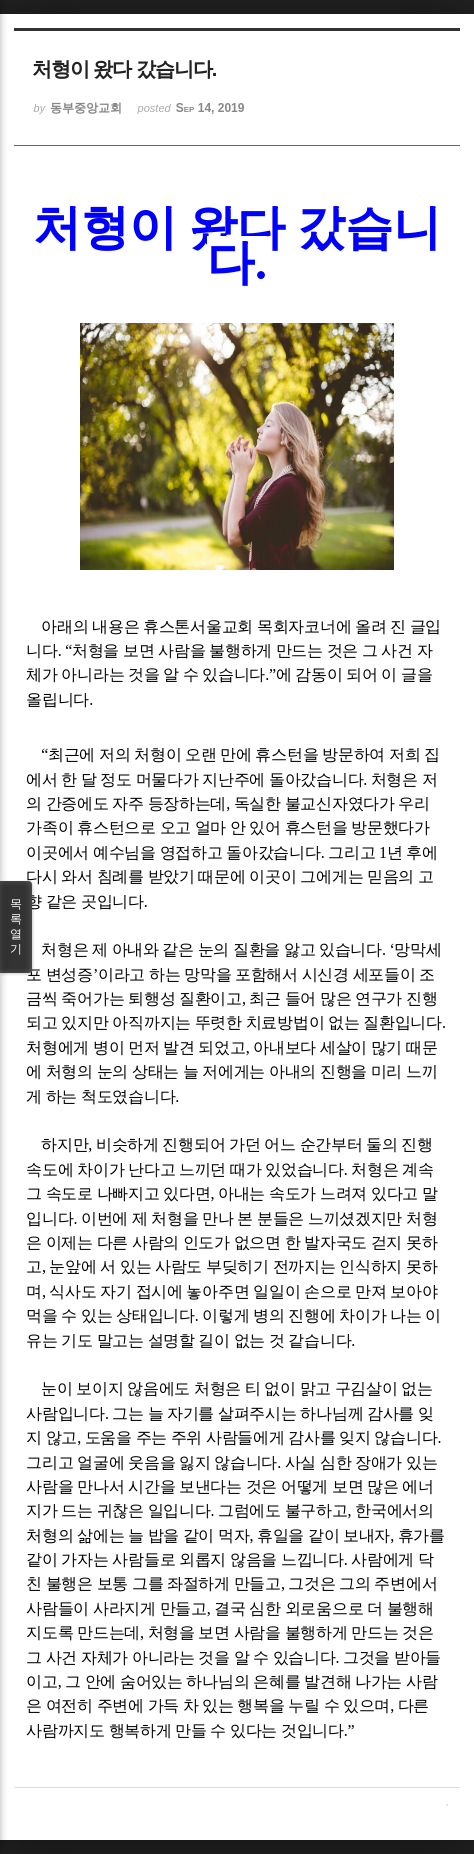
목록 (16, 927)
